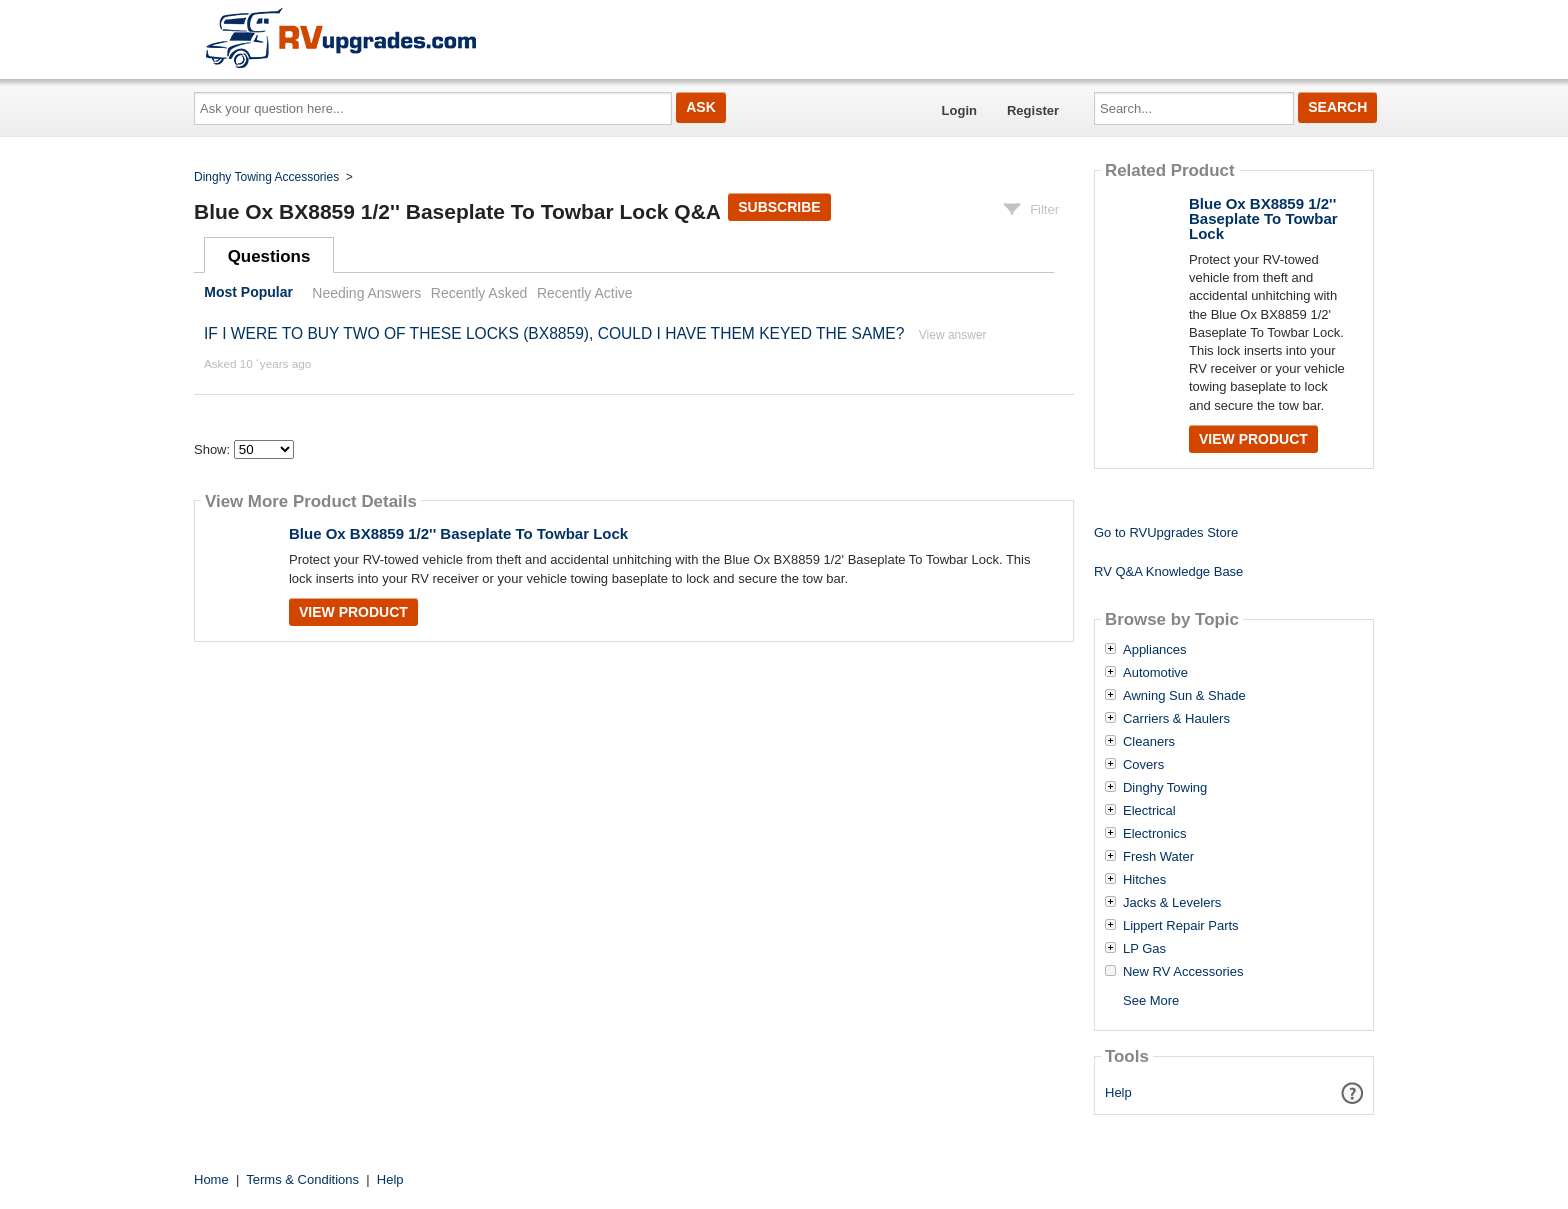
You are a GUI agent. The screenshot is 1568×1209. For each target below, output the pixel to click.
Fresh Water (1158, 857)
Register (1033, 110)
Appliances (1155, 650)
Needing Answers (366, 293)
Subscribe (779, 207)
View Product (353, 612)
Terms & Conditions (302, 1179)
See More (1151, 1000)
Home (211, 1179)
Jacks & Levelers (1172, 903)
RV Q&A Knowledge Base (1168, 571)
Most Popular (248, 293)
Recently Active (585, 293)
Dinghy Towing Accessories (266, 177)
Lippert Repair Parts (1181, 926)
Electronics (1155, 834)
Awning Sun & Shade (1184, 696)
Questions (269, 256)
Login (959, 110)
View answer (953, 335)
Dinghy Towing (1165, 788)
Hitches (1144, 880)
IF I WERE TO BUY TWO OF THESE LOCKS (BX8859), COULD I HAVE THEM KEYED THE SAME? (554, 333)
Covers (1143, 765)
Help (1118, 1092)
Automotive (1155, 673)
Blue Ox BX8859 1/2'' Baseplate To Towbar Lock (458, 533)
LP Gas (1144, 949)
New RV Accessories (1183, 972)
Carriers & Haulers (1176, 719)
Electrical (1149, 811)
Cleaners (1149, 742)
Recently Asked (479, 293)
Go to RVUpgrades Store (1166, 532)
